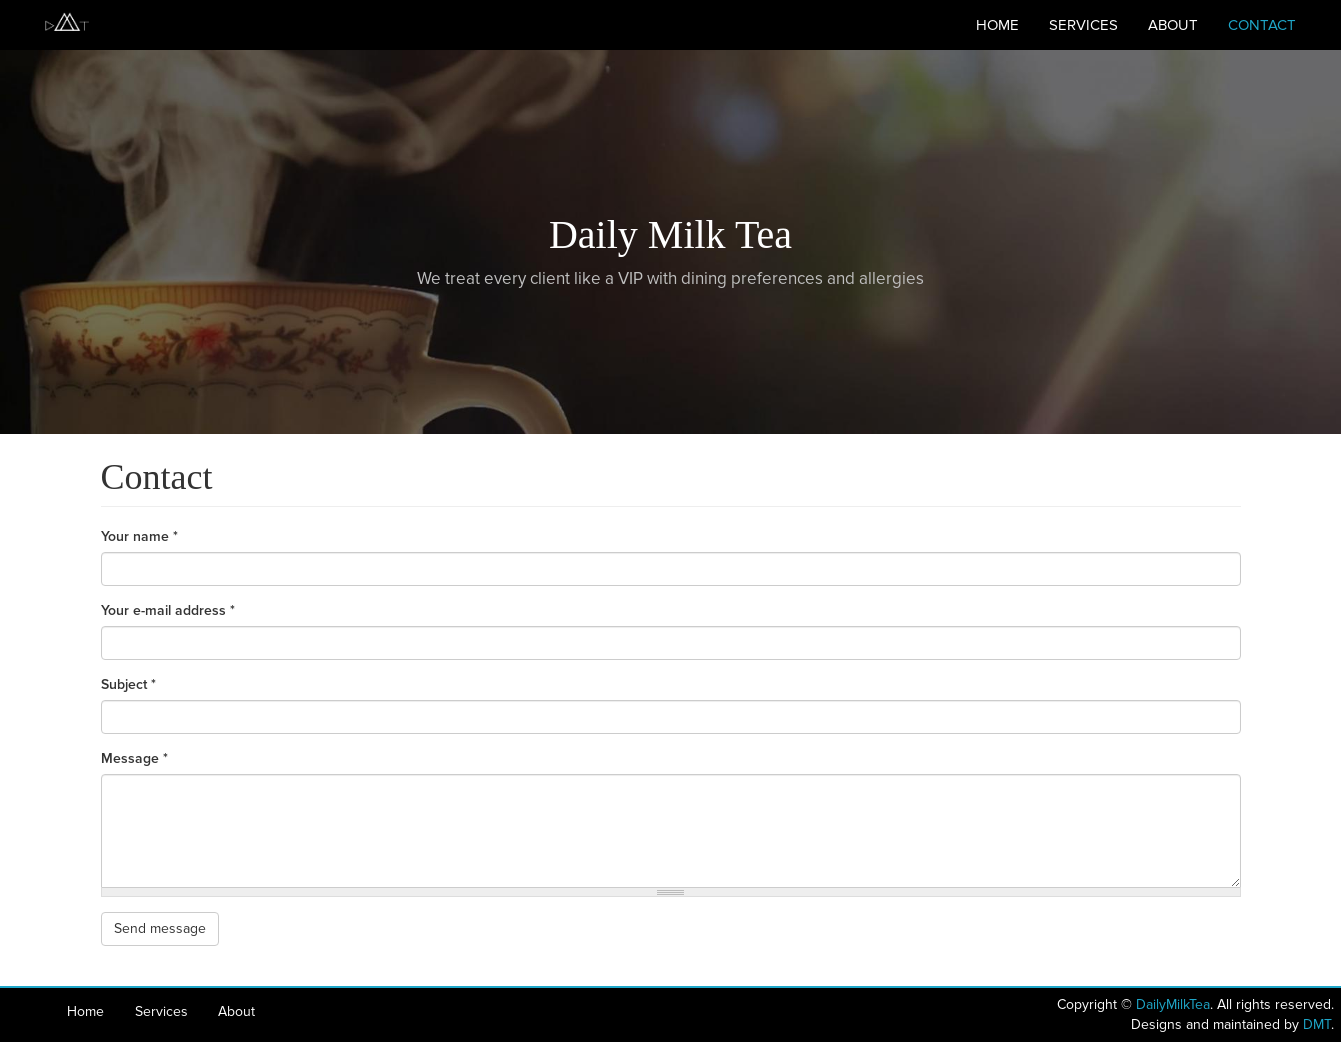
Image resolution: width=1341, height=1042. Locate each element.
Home (997, 25)
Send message (160, 928)
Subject (128, 684)
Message (134, 758)
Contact (1262, 25)
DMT (1317, 1024)
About (1173, 25)
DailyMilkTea (1173, 1004)
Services (1083, 25)
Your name (139, 536)
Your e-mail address (168, 610)
